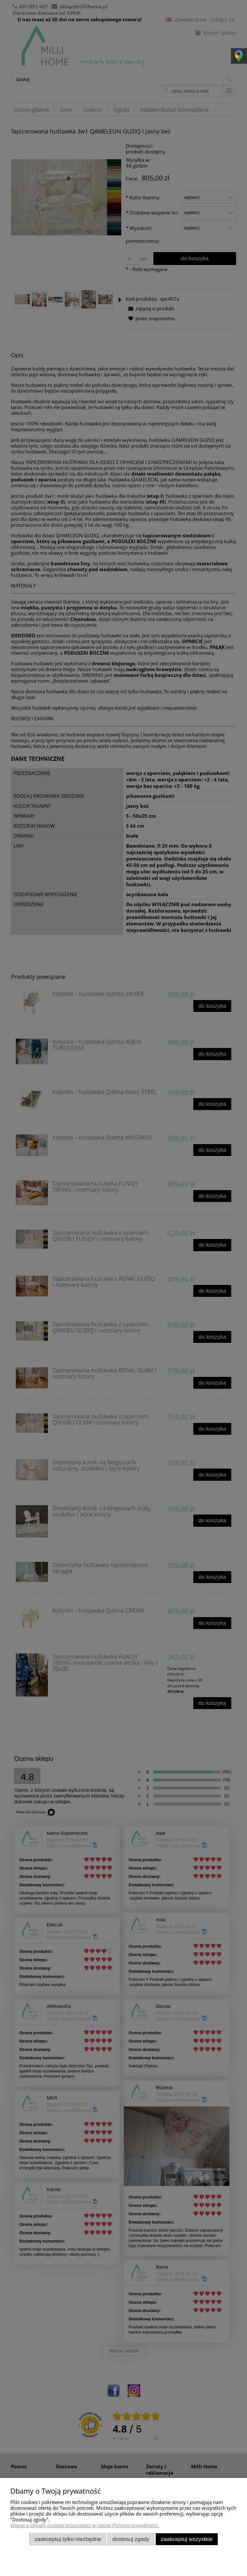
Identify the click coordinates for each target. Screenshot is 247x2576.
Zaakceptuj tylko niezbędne (67, 2539)
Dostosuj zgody (131, 2539)
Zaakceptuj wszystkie (187, 2539)
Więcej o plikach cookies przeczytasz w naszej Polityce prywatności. (84, 2525)
